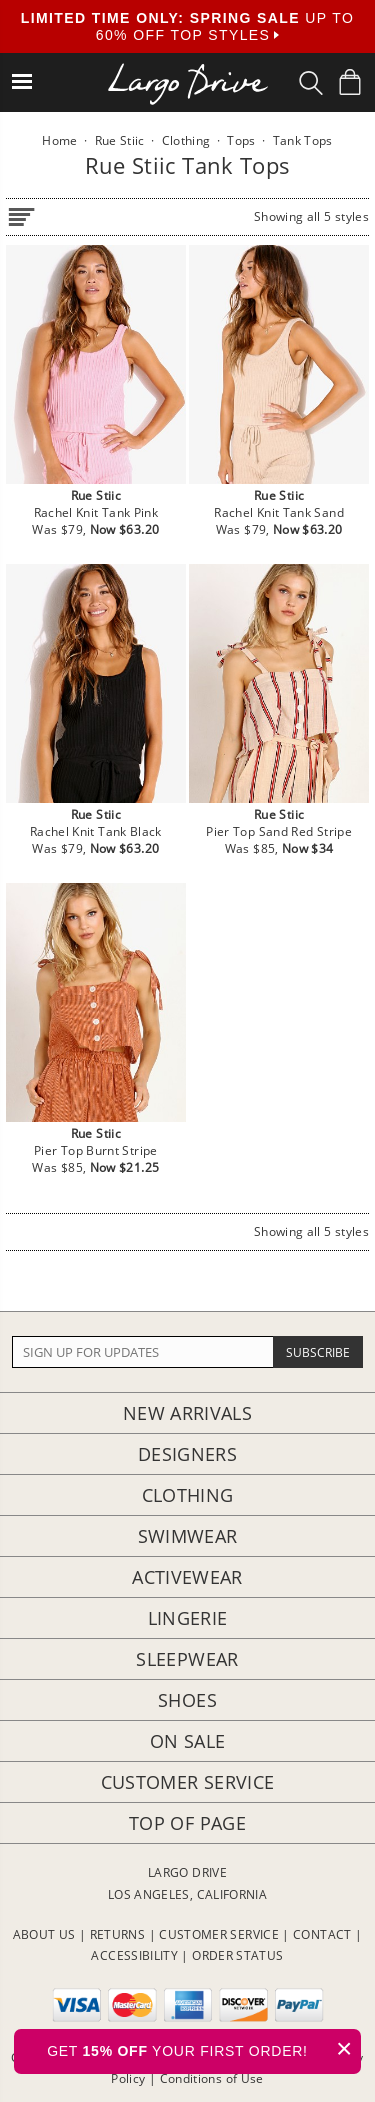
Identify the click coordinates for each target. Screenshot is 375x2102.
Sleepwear (187, 1659)
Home (59, 140)
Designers (187, 1454)
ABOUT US (44, 1934)
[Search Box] (311, 83)
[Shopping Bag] (350, 82)
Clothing (188, 1495)
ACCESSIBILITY (134, 1955)
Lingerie (188, 1618)
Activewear (187, 1577)
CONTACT (322, 1934)
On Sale (188, 1741)
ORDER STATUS (237, 1955)
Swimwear (188, 1536)
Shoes (187, 1700)
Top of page (187, 1823)
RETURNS (118, 1934)
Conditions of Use (212, 2078)
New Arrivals (187, 1413)
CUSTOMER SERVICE (219, 1934)
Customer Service (188, 1782)
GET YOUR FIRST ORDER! (204, 2048)
